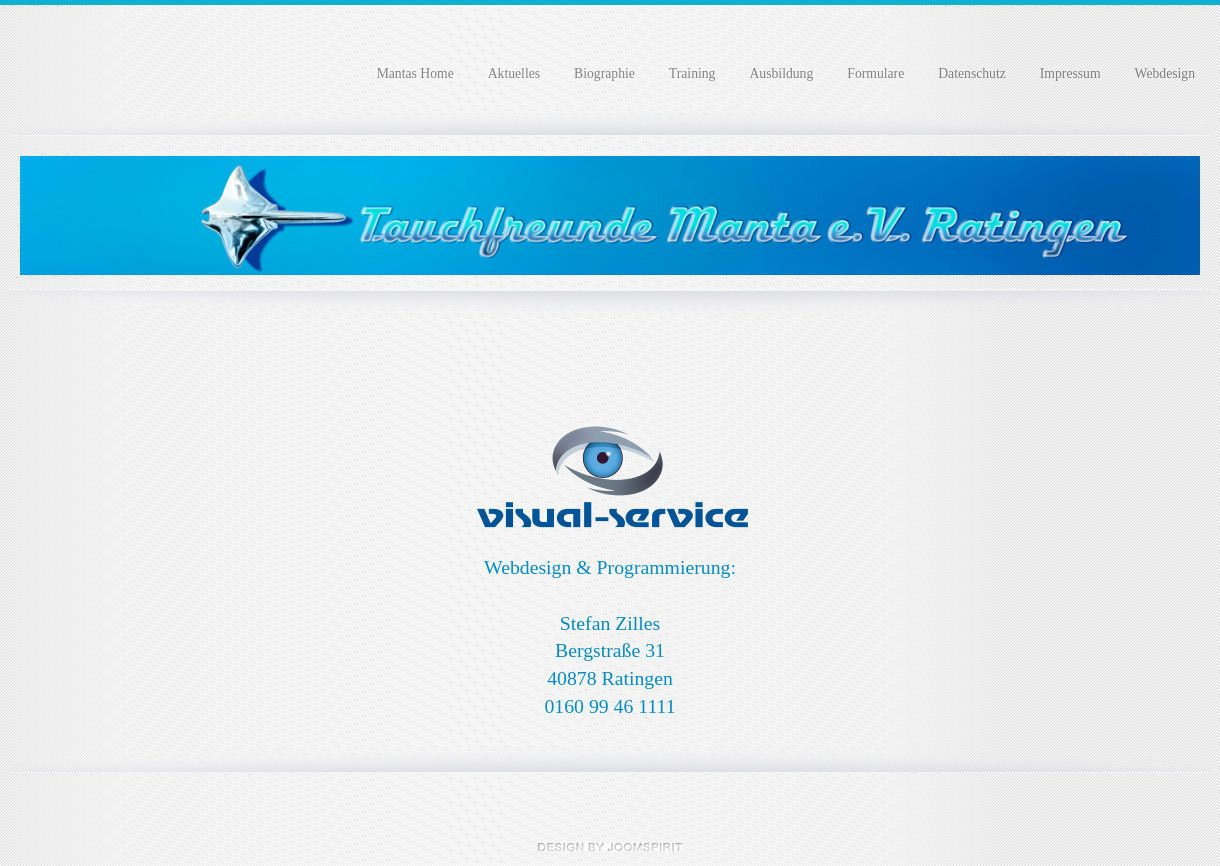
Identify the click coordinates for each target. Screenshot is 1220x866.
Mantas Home (415, 73)
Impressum (1070, 73)
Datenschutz (972, 73)
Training (692, 73)
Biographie (604, 73)
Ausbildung (781, 73)
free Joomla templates (610, 847)
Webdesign (1165, 73)
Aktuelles (514, 73)
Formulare (875, 73)
